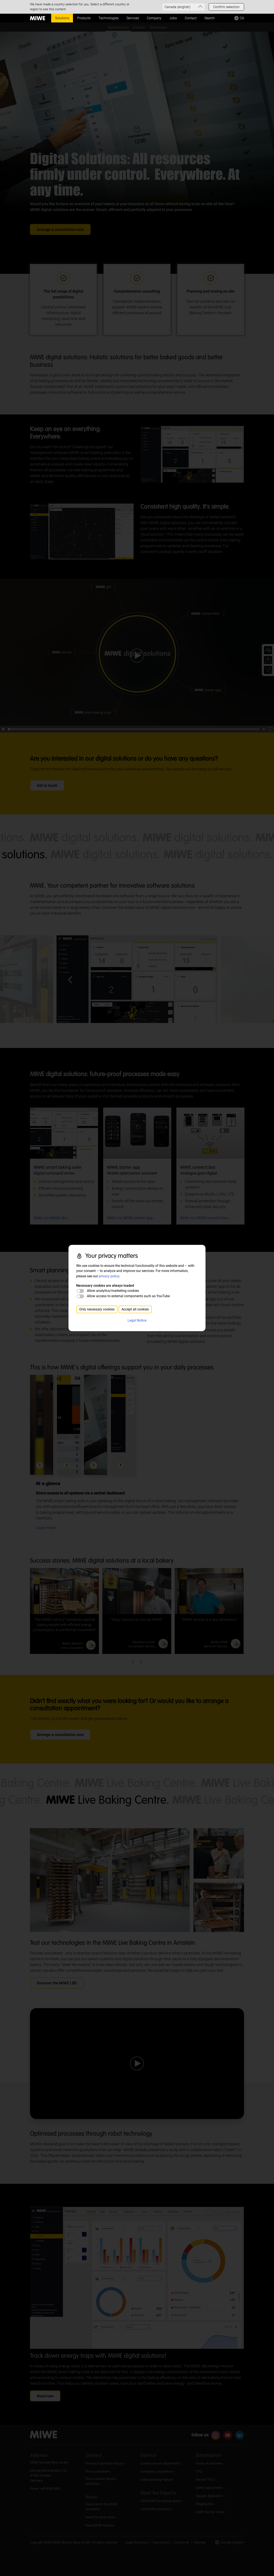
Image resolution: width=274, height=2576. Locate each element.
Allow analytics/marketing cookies (113, 1291)
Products (84, 18)
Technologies (108, 18)
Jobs (173, 18)
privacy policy (109, 1276)
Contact (191, 18)
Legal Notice (137, 1320)
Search (209, 18)
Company (154, 18)
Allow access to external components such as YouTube (128, 1296)
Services (133, 18)
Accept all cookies (135, 1309)
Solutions (62, 18)
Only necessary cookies (97, 1309)
